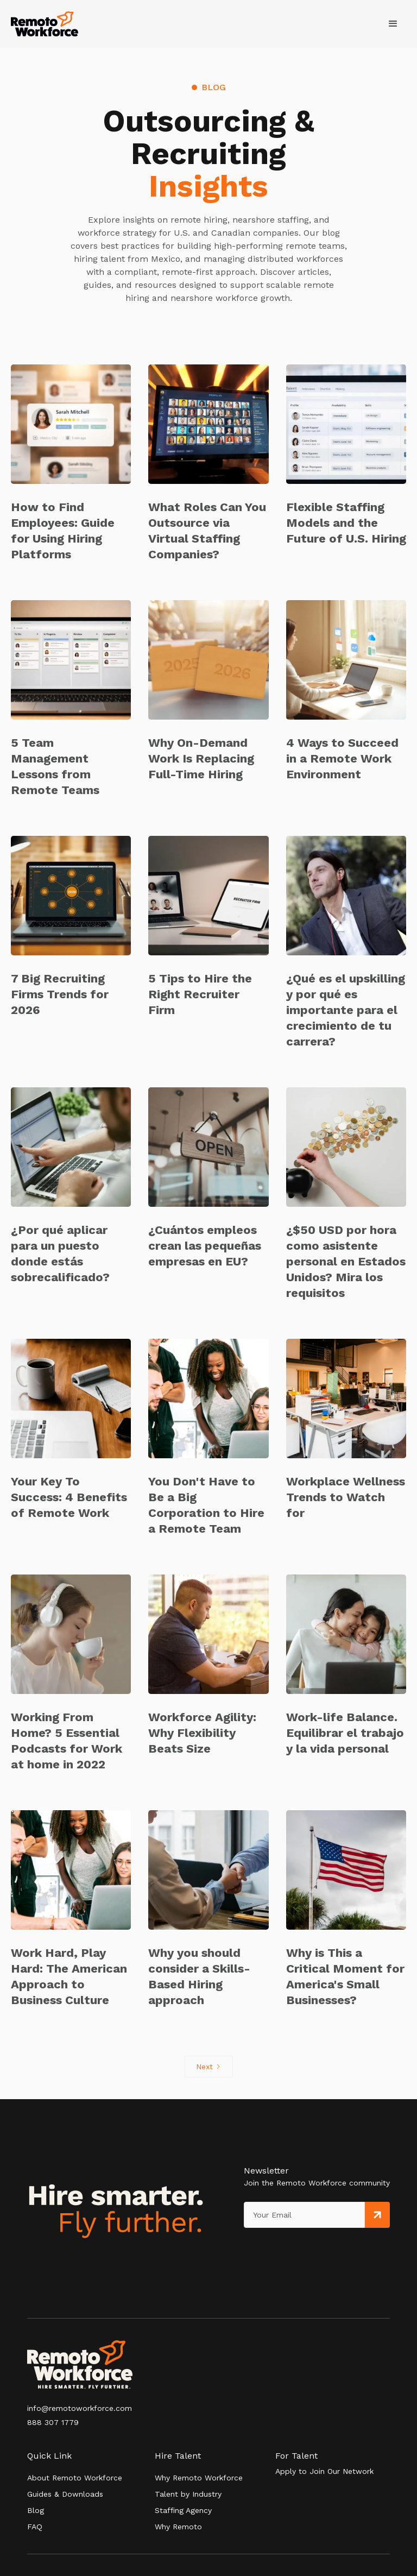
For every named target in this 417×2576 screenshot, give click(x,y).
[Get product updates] (304, 2215)
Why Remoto (178, 2526)
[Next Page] (209, 2066)
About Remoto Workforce (74, 2477)
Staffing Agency (183, 2510)
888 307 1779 (53, 2422)
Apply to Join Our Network (324, 2471)
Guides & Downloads (65, 2494)
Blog (35, 2510)
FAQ (34, 2526)
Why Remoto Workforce (199, 2477)
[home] (44, 24)
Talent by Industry (188, 2494)
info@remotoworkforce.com (79, 2408)
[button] (393, 24)
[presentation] (293, 2250)
